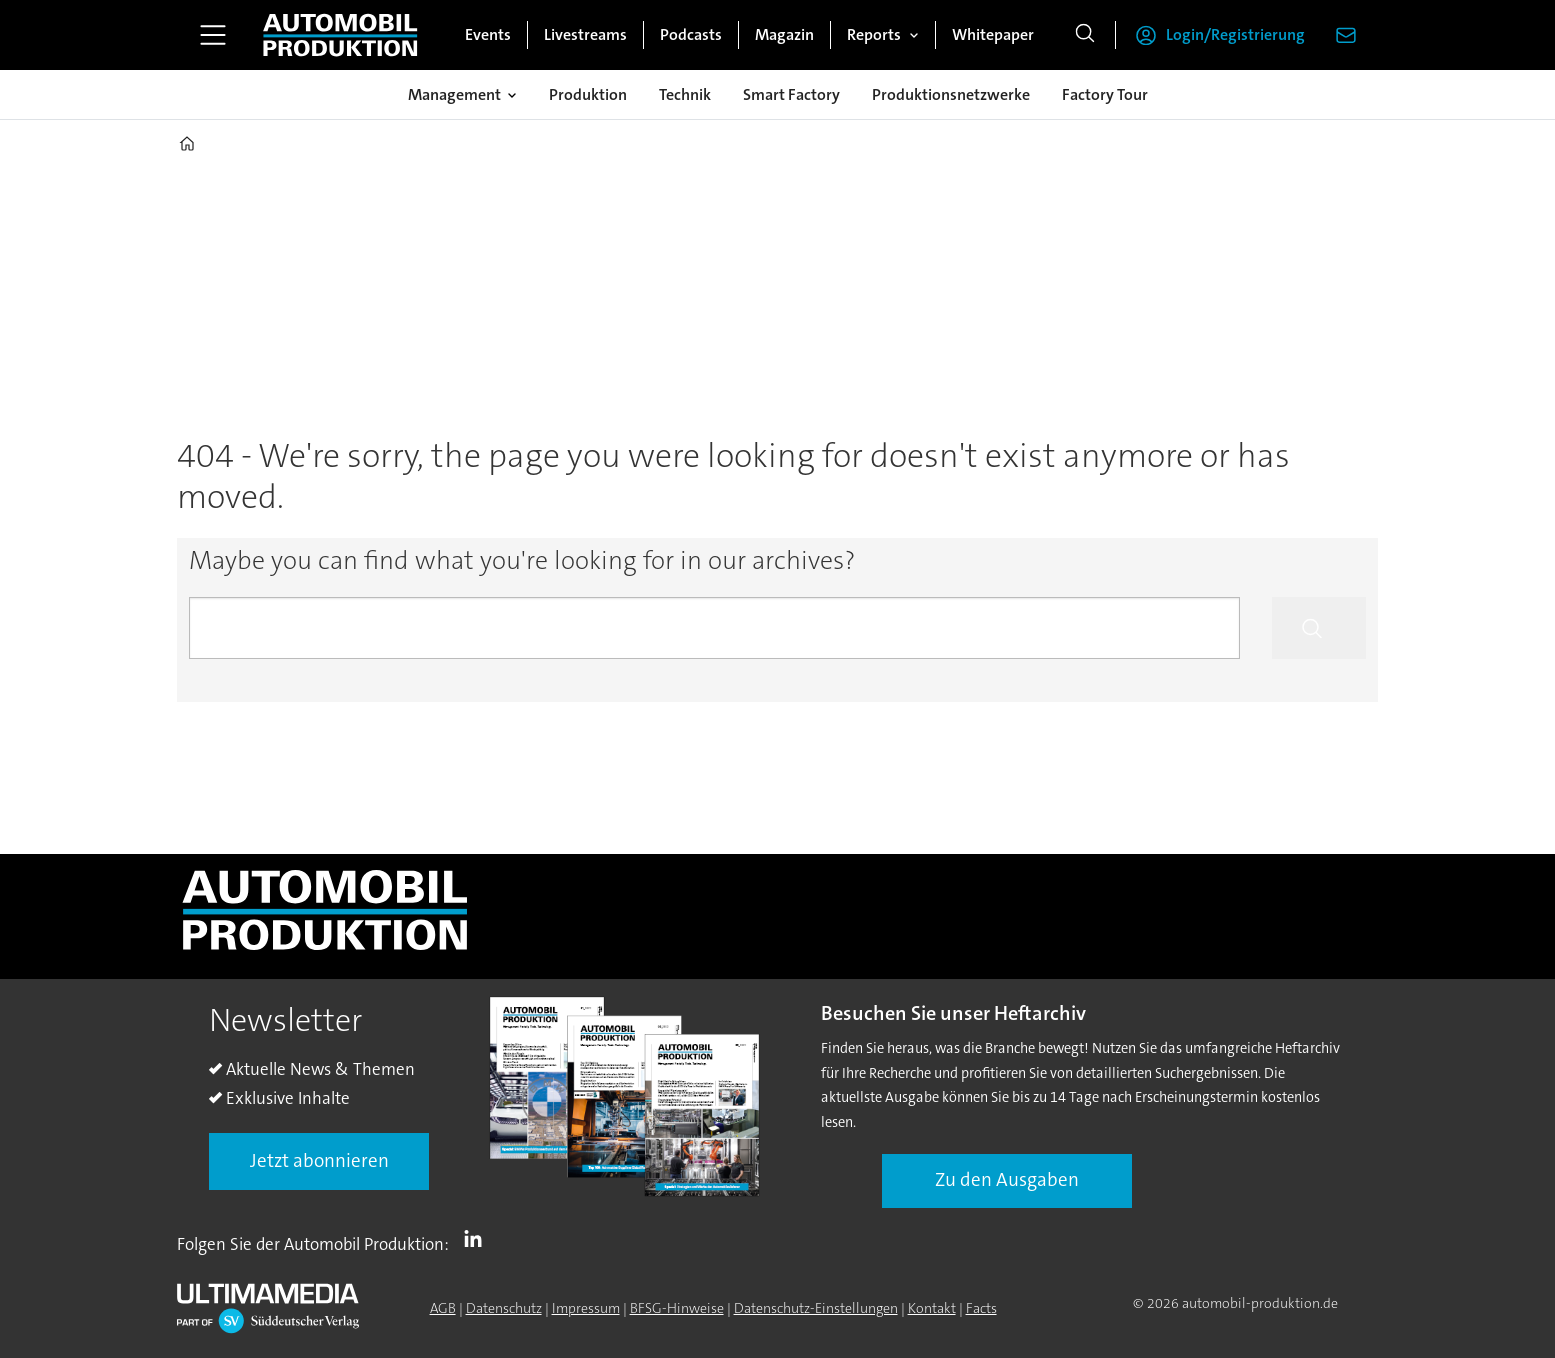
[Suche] (1085, 35)
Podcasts (691, 34)
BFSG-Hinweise (677, 1308)
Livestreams (585, 34)
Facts (981, 1308)
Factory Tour (1105, 94)
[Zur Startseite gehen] (340, 35)
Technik (685, 94)
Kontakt (932, 1308)
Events (488, 34)
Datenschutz (504, 1308)
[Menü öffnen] (213, 35)
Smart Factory (791, 94)
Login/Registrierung (1235, 34)
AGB (443, 1308)
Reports (874, 34)
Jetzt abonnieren (319, 1160)
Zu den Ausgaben (1007, 1179)
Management (454, 94)
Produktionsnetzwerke (951, 94)
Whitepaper (993, 34)
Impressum (586, 1308)
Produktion (588, 94)
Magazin (784, 34)
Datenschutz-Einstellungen (816, 1308)
